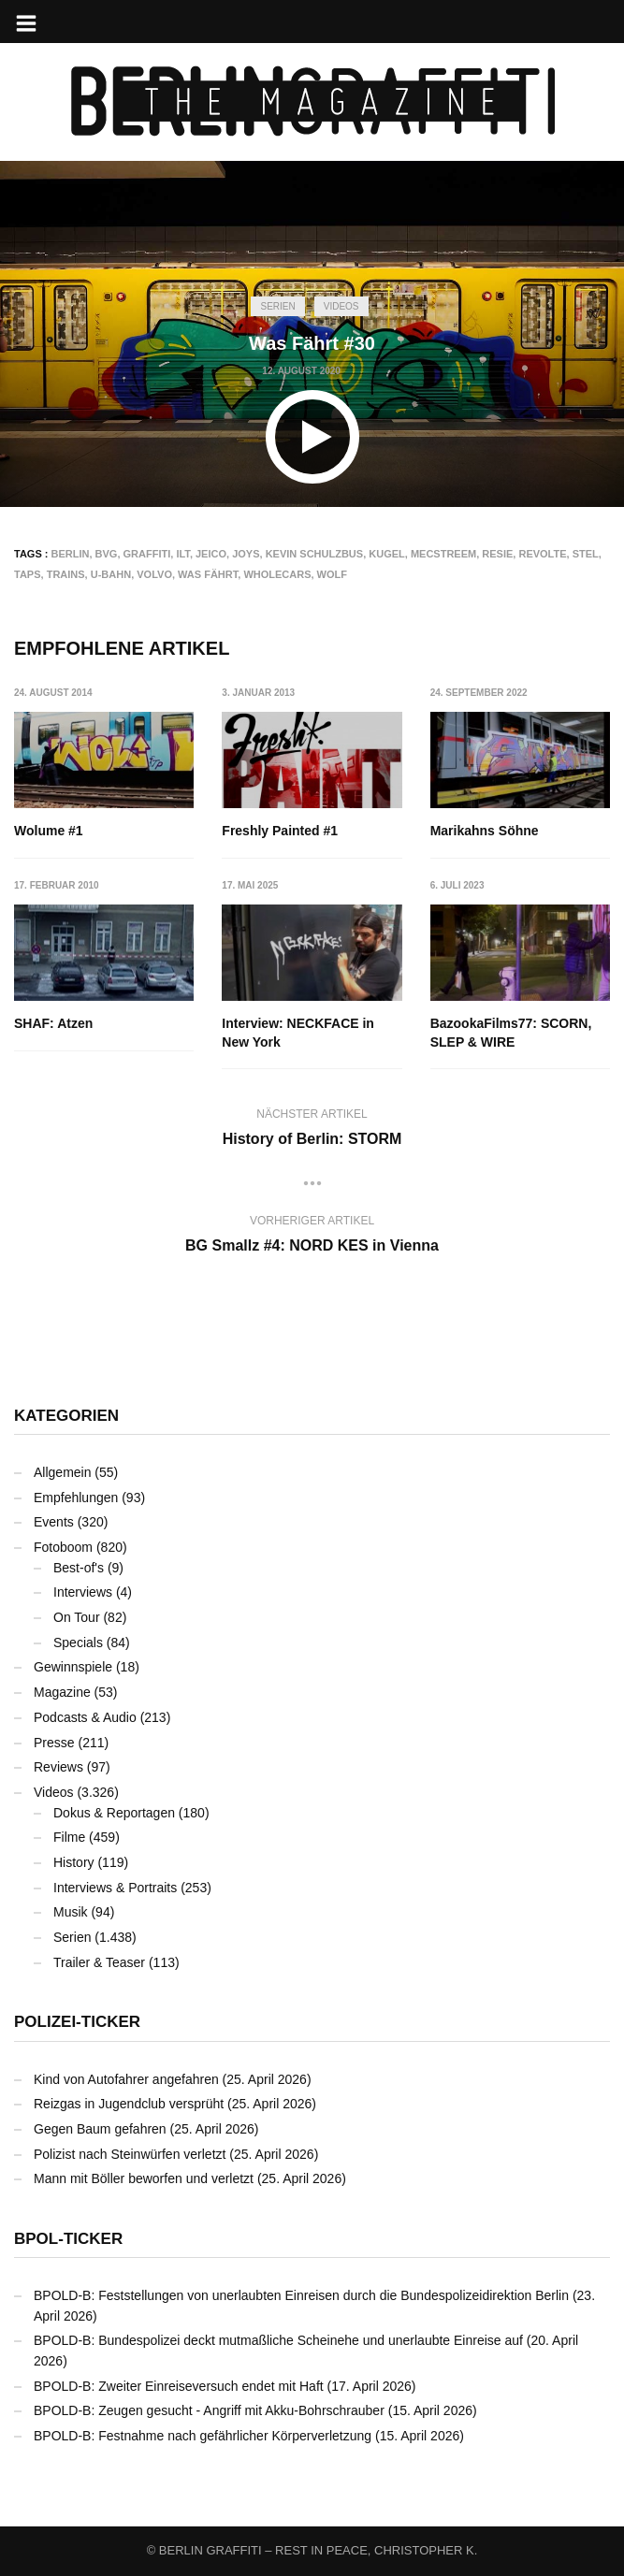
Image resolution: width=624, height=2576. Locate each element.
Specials (78, 1642)
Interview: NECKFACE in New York (298, 1032)
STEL (586, 553)
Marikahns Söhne (484, 830)
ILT (182, 553)
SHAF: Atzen (53, 1023)
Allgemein (62, 1472)
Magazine (62, 1692)
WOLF (332, 574)
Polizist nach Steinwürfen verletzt (129, 2154)
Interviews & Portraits (115, 1887)
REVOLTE (542, 553)
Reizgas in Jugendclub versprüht (129, 2103)
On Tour (76, 1617)
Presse (54, 1742)
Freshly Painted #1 (280, 830)
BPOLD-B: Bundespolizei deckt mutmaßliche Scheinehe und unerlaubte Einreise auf (278, 2340)
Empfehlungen (76, 1497)
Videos (341, 306)
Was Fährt (208, 574)
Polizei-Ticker (77, 2022)
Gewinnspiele (73, 1666)
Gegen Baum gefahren (100, 2128)
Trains (66, 574)
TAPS (27, 574)
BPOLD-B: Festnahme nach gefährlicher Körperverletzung (202, 2435)
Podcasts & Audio (85, 1717)
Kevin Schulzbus (315, 553)
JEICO (211, 553)
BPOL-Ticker (68, 2239)
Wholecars (277, 574)
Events (54, 1521)
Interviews (82, 1592)
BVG (106, 553)
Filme (69, 1837)
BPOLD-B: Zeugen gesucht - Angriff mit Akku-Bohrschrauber (209, 2410)
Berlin (70, 553)
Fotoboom (63, 1547)
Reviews (58, 1766)
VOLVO (154, 574)
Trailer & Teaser (99, 1962)
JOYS (245, 553)
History (73, 1862)
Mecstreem (443, 553)
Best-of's (78, 1567)
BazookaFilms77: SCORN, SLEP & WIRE (511, 1032)
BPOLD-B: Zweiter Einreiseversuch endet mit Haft (179, 2386)
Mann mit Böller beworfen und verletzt (144, 2178)
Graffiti (147, 553)
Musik (70, 1911)
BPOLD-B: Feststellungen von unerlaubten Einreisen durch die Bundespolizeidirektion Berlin (301, 2295)
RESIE (497, 553)
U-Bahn (111, 574)
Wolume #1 (48, 830)
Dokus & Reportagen (114, 1812)
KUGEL (387, 553)
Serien (277, 306)
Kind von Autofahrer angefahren (126, 2079)
